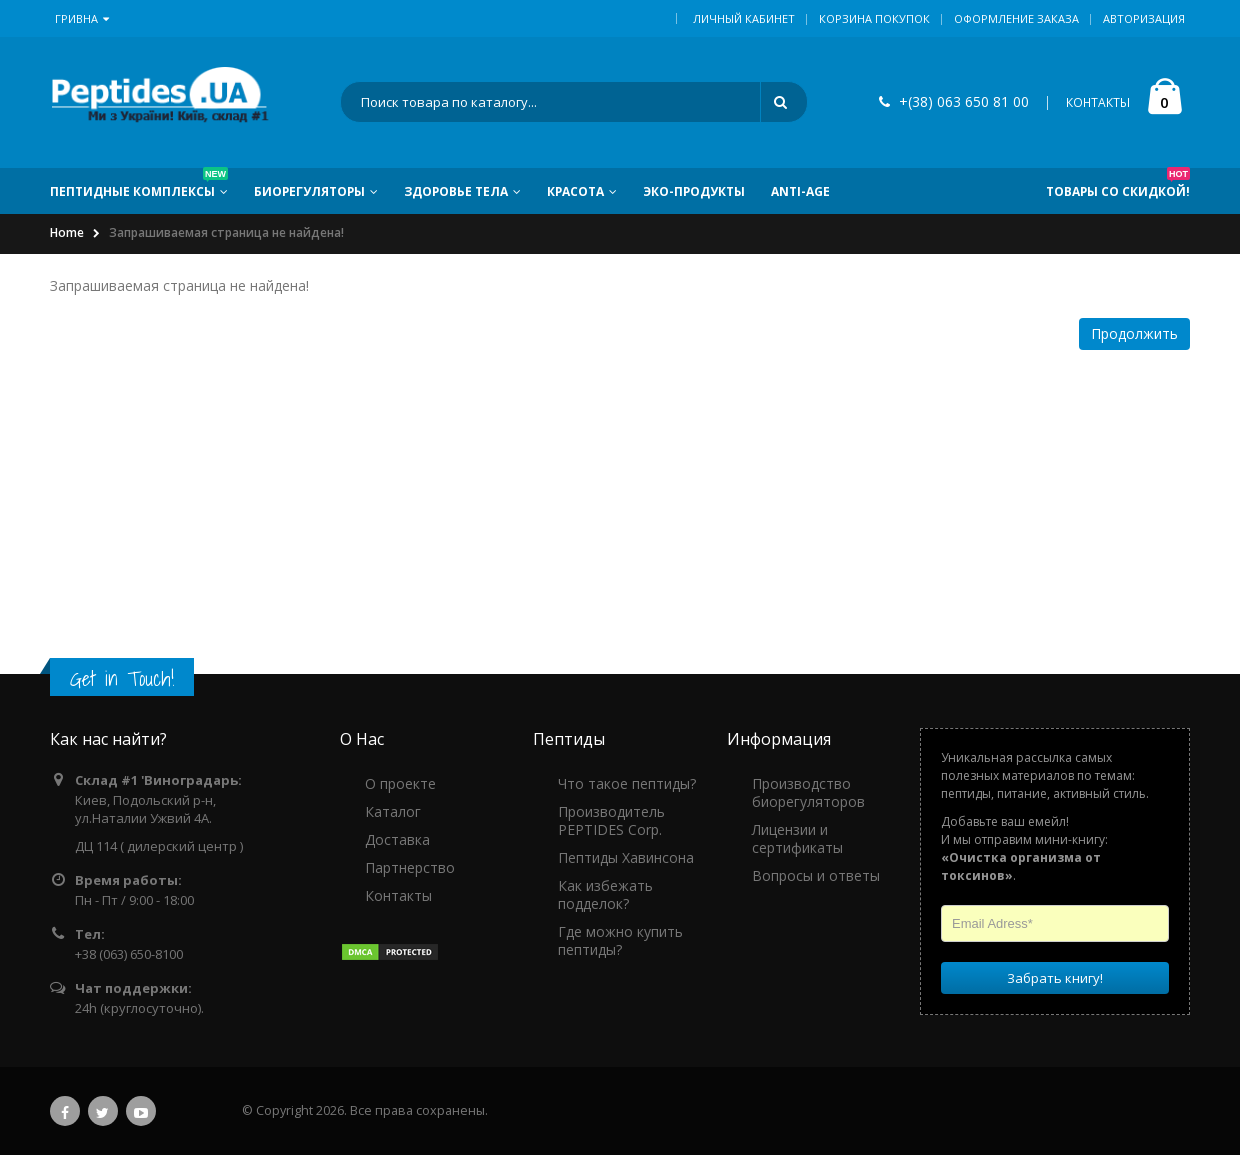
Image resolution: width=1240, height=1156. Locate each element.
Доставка (397, 840)
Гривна (82, 18)
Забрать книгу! (1055, 979)
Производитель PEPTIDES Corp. (611, 821)
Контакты (398, 896)
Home (67, 234)
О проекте (400, 784)
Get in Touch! (122, 679)
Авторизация (1144, 18)
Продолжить (1134, 334)
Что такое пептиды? (627, 784)
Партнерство (410, 868)
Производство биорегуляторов (808, 793)
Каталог (393, 812)
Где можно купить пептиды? (620, 941)
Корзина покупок (874, 18)
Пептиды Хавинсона (626, 858)
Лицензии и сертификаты (797, 839)
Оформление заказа (1016, 18)
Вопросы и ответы (816, 876)
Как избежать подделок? (605, 895)
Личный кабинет (744, 18)
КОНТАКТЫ (1098, 103)
